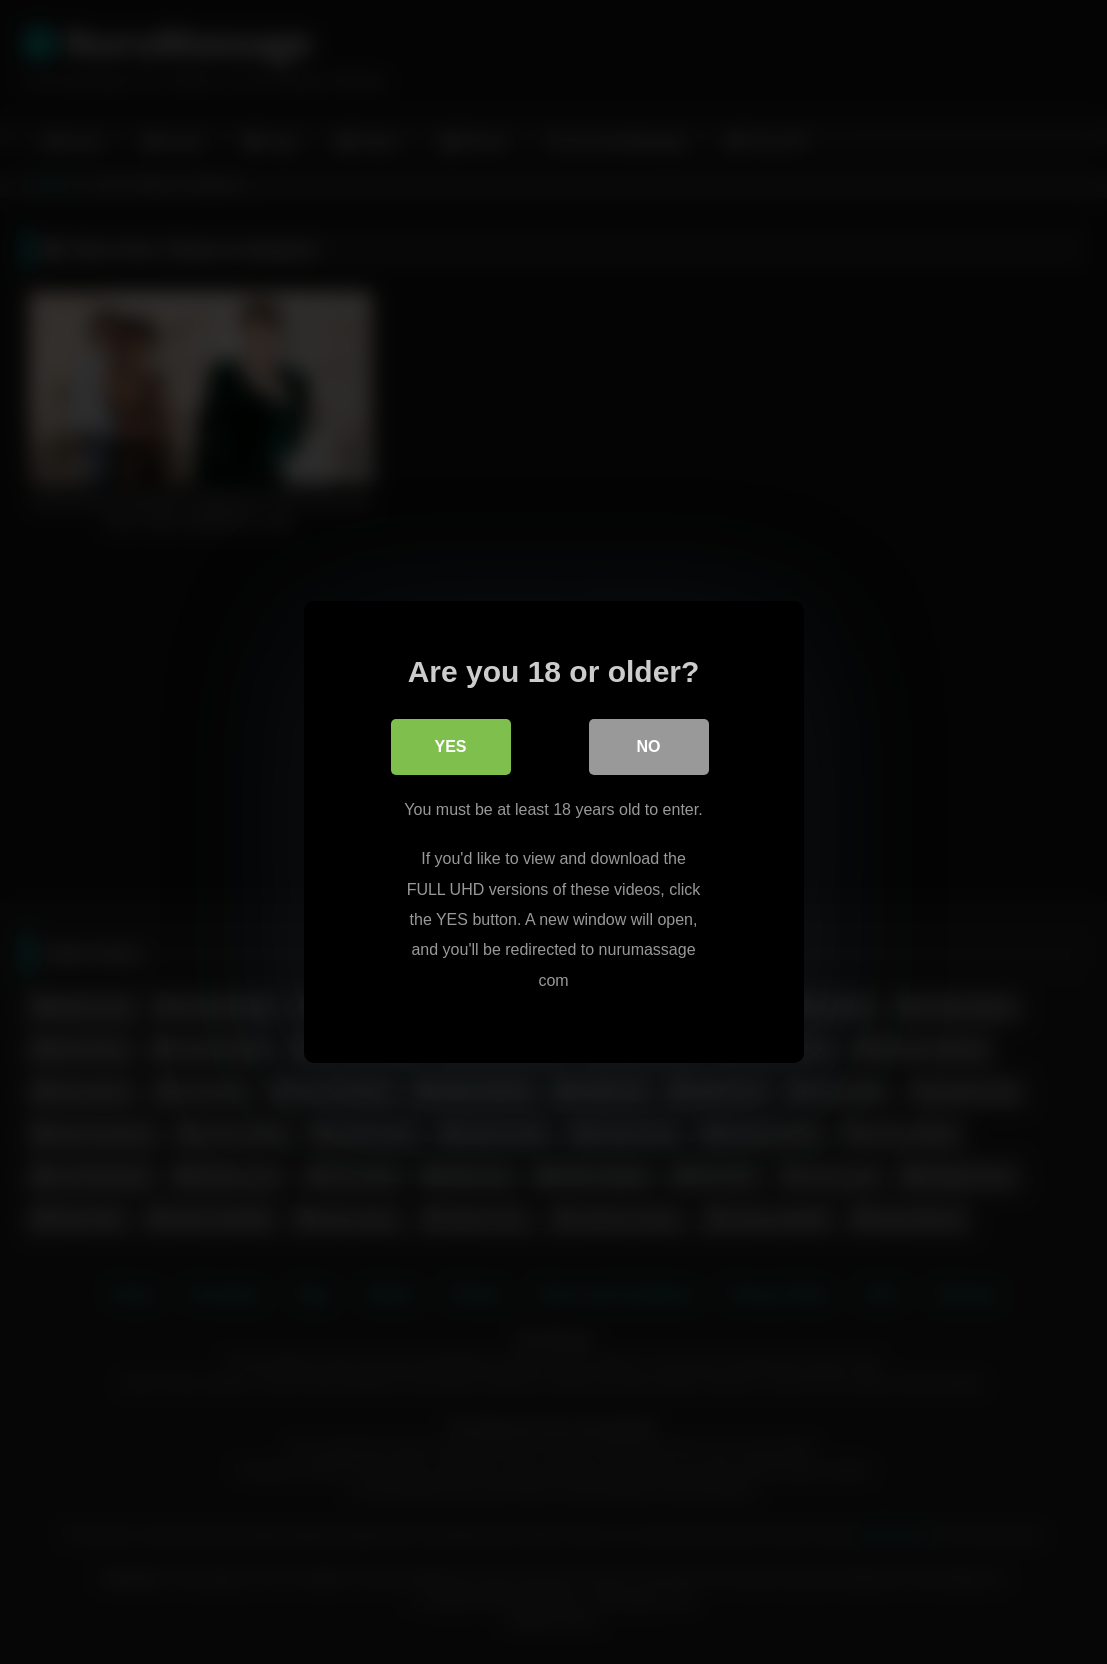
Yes (450, 746)
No (649, 746)
